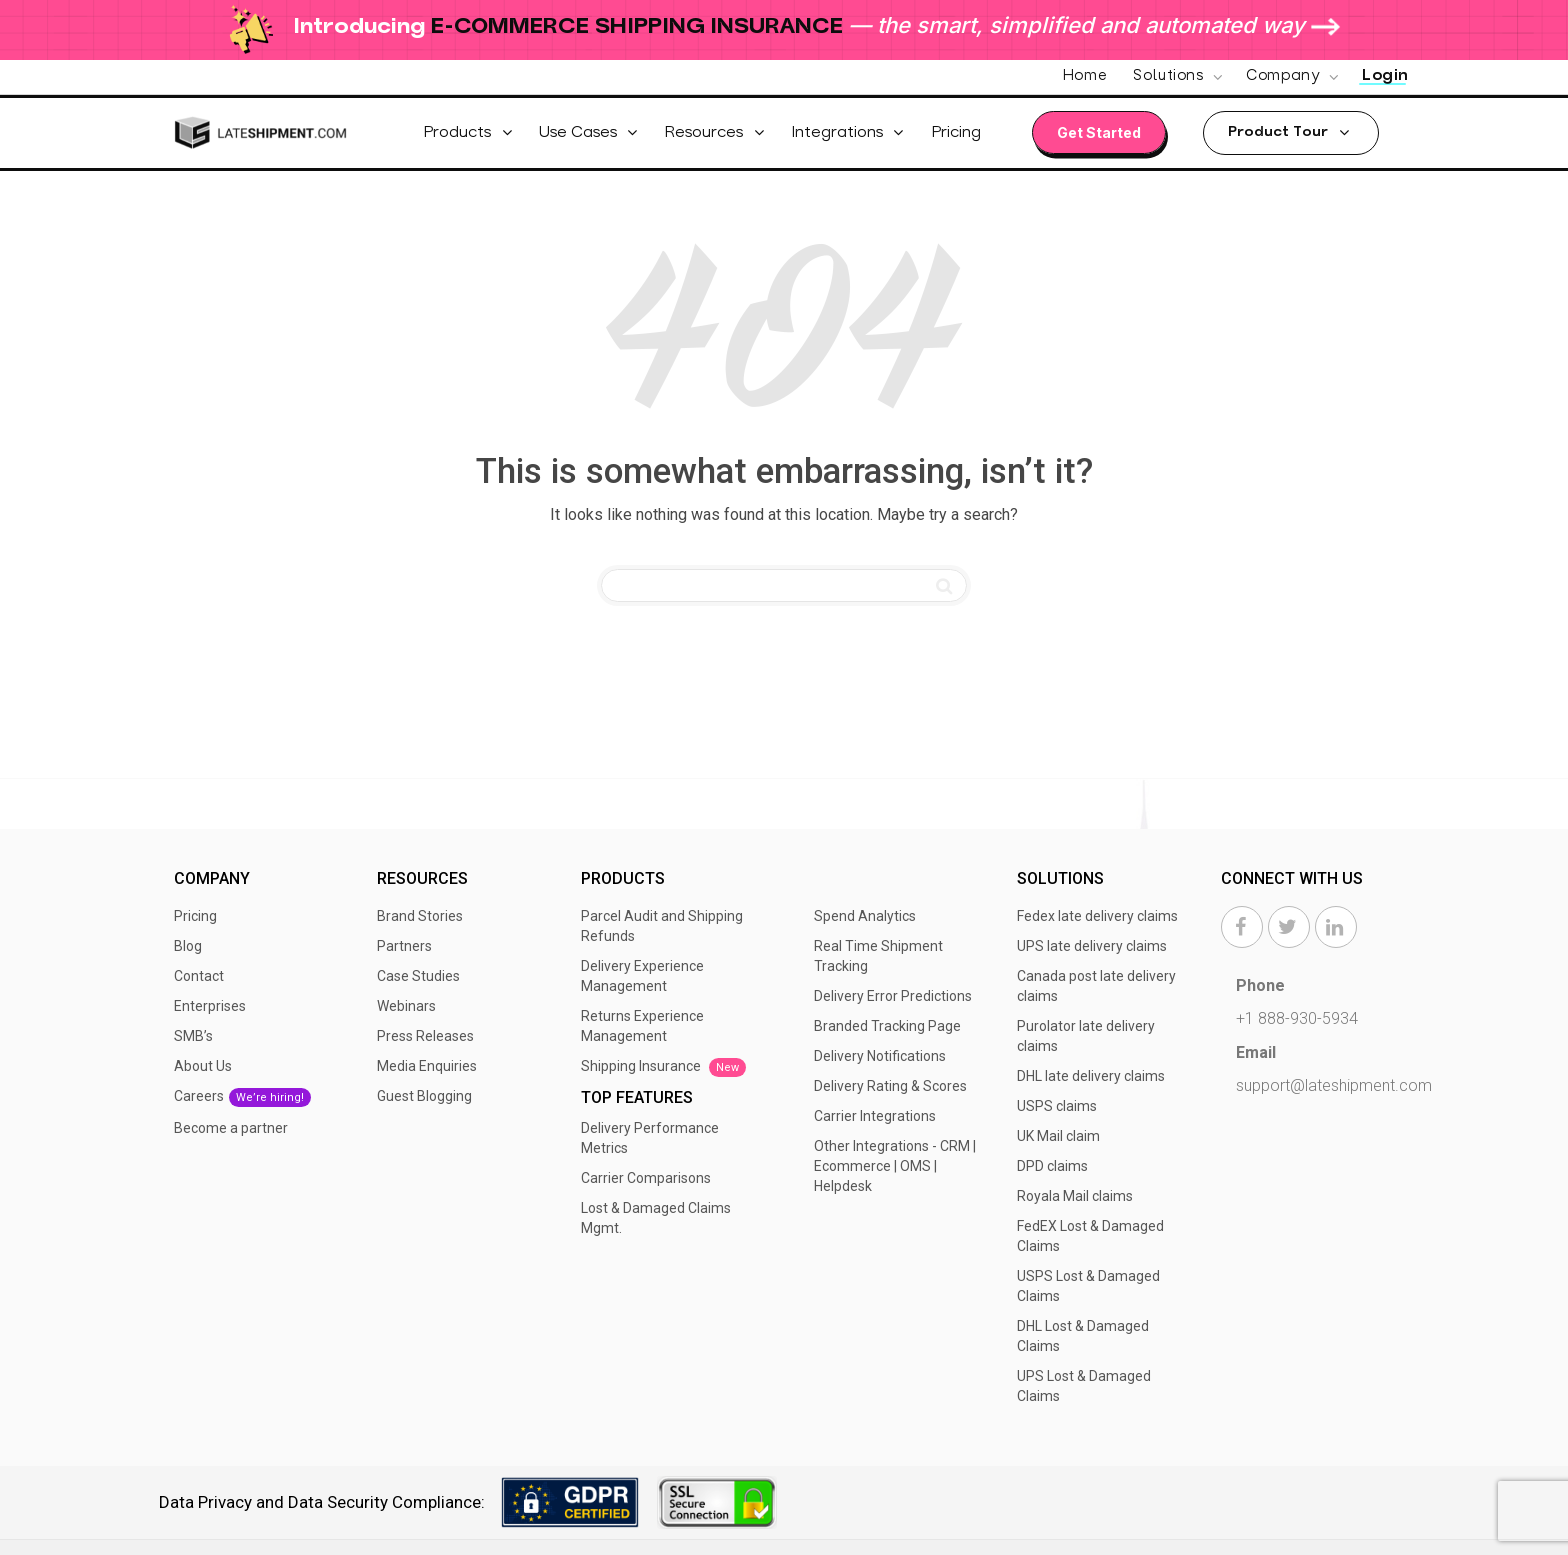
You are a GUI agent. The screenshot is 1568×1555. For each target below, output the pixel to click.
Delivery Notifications (880, 1056)
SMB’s (193, 1036)
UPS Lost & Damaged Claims (1084, 1386)
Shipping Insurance (663, 1067)
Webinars (406, 1006)
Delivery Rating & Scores (890, 1086)
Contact (199, 976)
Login (1385, 76)
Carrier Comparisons (646, 1178)
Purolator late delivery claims (1086, 1036)
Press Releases (425, 1036)
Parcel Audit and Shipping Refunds (662, 926)
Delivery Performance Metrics (650, 1138)
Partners (404, 946)
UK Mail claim (1058, 1136)
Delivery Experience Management (642, 976)
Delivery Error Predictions (893, 996)
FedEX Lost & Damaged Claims (1090, 1236)
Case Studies (418, 976)
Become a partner (231, 1128)
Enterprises (210, 1006)
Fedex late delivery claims (1097, 916)
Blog (188, 946)
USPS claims (1057, 1106)
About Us (203, 1066)
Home (1084, 76)
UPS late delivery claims (1092, 946)
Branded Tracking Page (887, 1026)
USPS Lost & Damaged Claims (1088, 1286)
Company (1285, 76)
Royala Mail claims (1075, 1196)
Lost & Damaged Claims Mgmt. (656, 1218)
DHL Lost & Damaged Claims (1083, 1336)
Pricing (195, 916)
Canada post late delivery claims (1096, 986)
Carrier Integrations (875, 1116)
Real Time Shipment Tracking (878, 956)
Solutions (1170, 76)
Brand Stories (420, 916)
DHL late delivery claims (1091, 1076)
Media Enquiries (427, 1066)
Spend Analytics (865, 916)
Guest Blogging (424, 1096)
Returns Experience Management (642, 1026)
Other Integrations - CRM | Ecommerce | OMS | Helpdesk (895, 1166)
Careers (242, 1097)
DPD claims (1052, 1166)
